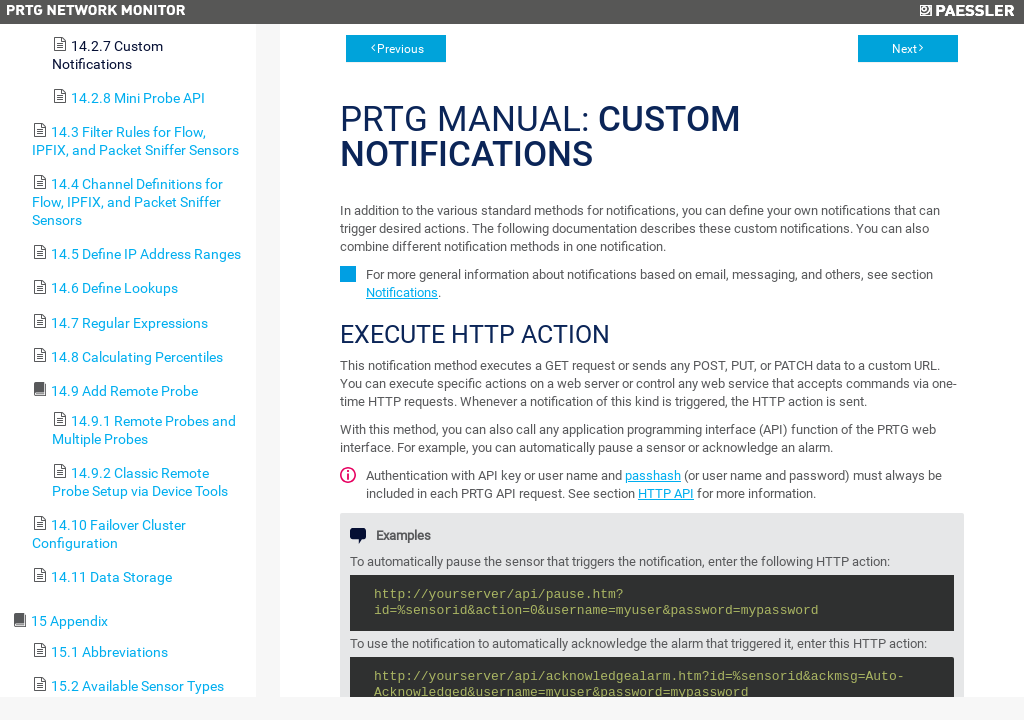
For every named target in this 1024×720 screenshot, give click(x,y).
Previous (400, 49)
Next (904, 49)
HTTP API (666, 493)
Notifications (402, 292)
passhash (653, 475)
